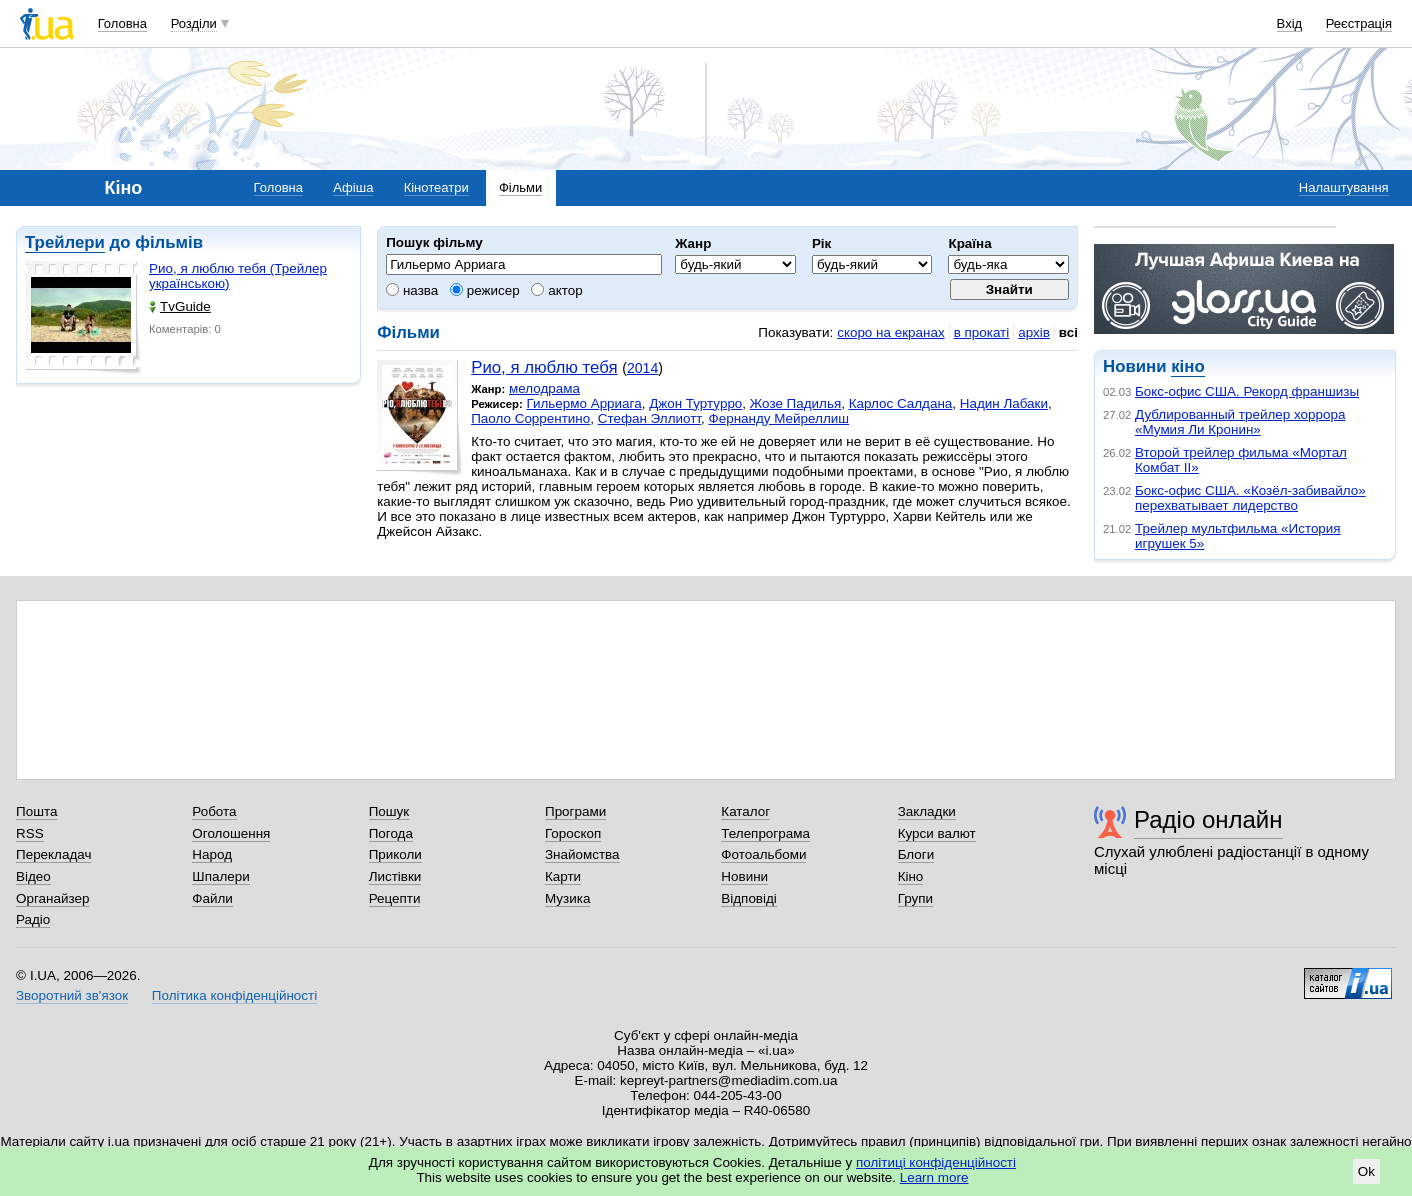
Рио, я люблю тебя (544, 367)
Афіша (353, 187)
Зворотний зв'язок (72, 995)
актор (556, 290)
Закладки (927, 811)
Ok (1366, 1171)
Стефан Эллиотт (649, 418)
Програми (575, 811)
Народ (212, 854)
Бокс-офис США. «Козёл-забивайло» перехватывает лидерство (1250, 498)
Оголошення (231, 833)
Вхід (1290, 23)
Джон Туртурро (695, 403)
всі (1068, 332)
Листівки (395, 876)
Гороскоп (573, 833)
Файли (212, 898)
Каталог (745, 811)
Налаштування (1344, 187)
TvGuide (180, 306)
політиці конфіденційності (936, 1162)
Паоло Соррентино (530, 418)
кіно (1187, 366)
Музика (567, 898)
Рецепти (395, 898)
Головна (122, 23)
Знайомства (582, 854)
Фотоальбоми (763, 854)
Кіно (911, 876)
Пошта (36, 811)
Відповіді (749, 898)
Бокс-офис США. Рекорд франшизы (1247, 391)
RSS (30, 833)
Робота (214, 811)
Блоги (916, 854)
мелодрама (544, 388)
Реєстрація (1359, 23)
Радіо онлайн (1208, 819)
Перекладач (53, 854)
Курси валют (937, 833)
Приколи (395, 854)
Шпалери (220, 876)
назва (412, 290)
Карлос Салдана (901, 403)
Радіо (33, 919)
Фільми (520, 187)
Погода (391, 833)
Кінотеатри (436, 187)
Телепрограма (765, 833)
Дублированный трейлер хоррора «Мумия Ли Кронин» (1240, 422)
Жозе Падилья (795, 403)
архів (1034, 332)
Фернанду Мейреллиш (778, 418)
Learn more (934, 1177)
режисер (485, 290)
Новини (744, 876)
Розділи (194, 23)
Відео (33, 876)
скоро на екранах (890, 332)
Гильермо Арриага (583, 403)
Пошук (389, 811)
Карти (563, 876)
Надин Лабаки (1004, 403)
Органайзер (52, 898)
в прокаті (982, 332)
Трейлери (65, 242)
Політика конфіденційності (234, 995)
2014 (642, 368)
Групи (915, 898)
